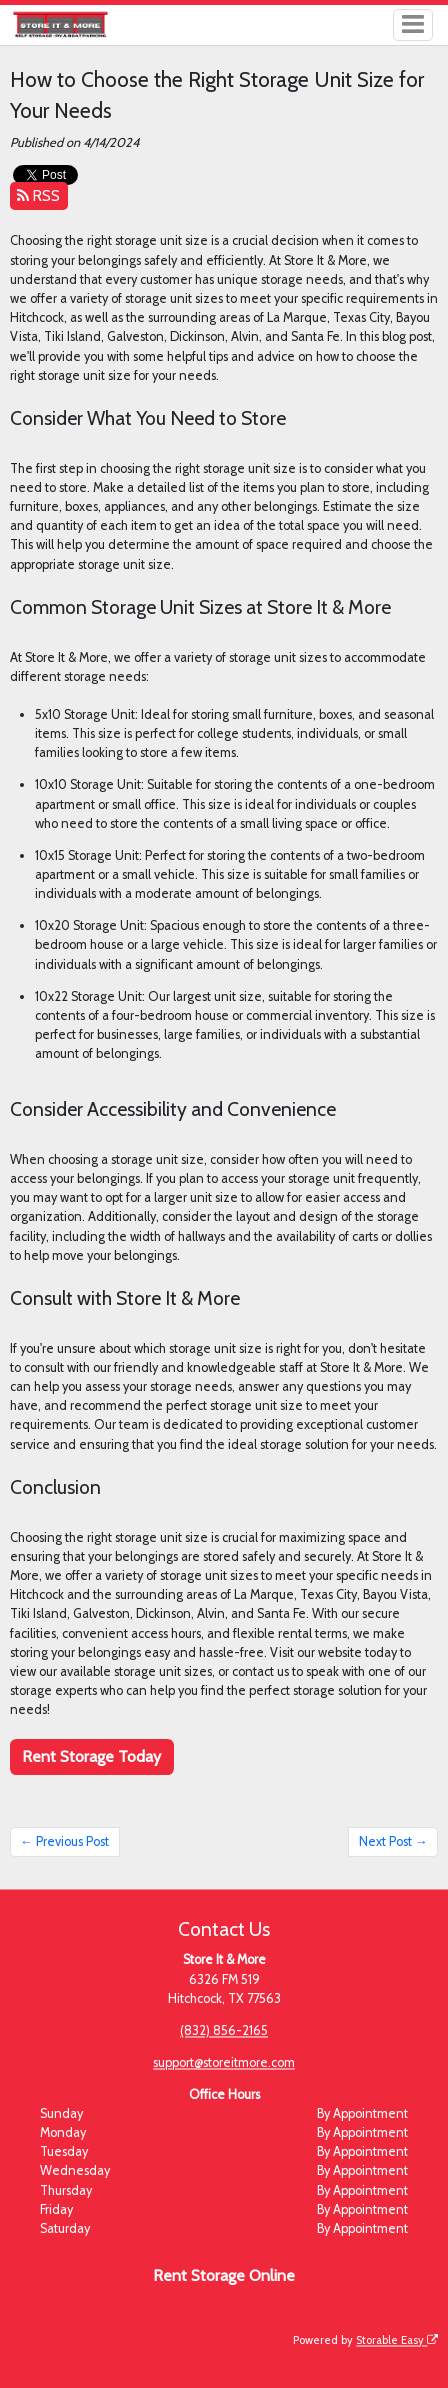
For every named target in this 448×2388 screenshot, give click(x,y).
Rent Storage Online (224, 2275)
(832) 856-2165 (224, 2030)
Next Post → (393, 1841)
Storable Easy (397, 2340)
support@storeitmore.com (224, 2062)
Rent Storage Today (91, 1756)
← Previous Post (64, 1841)
